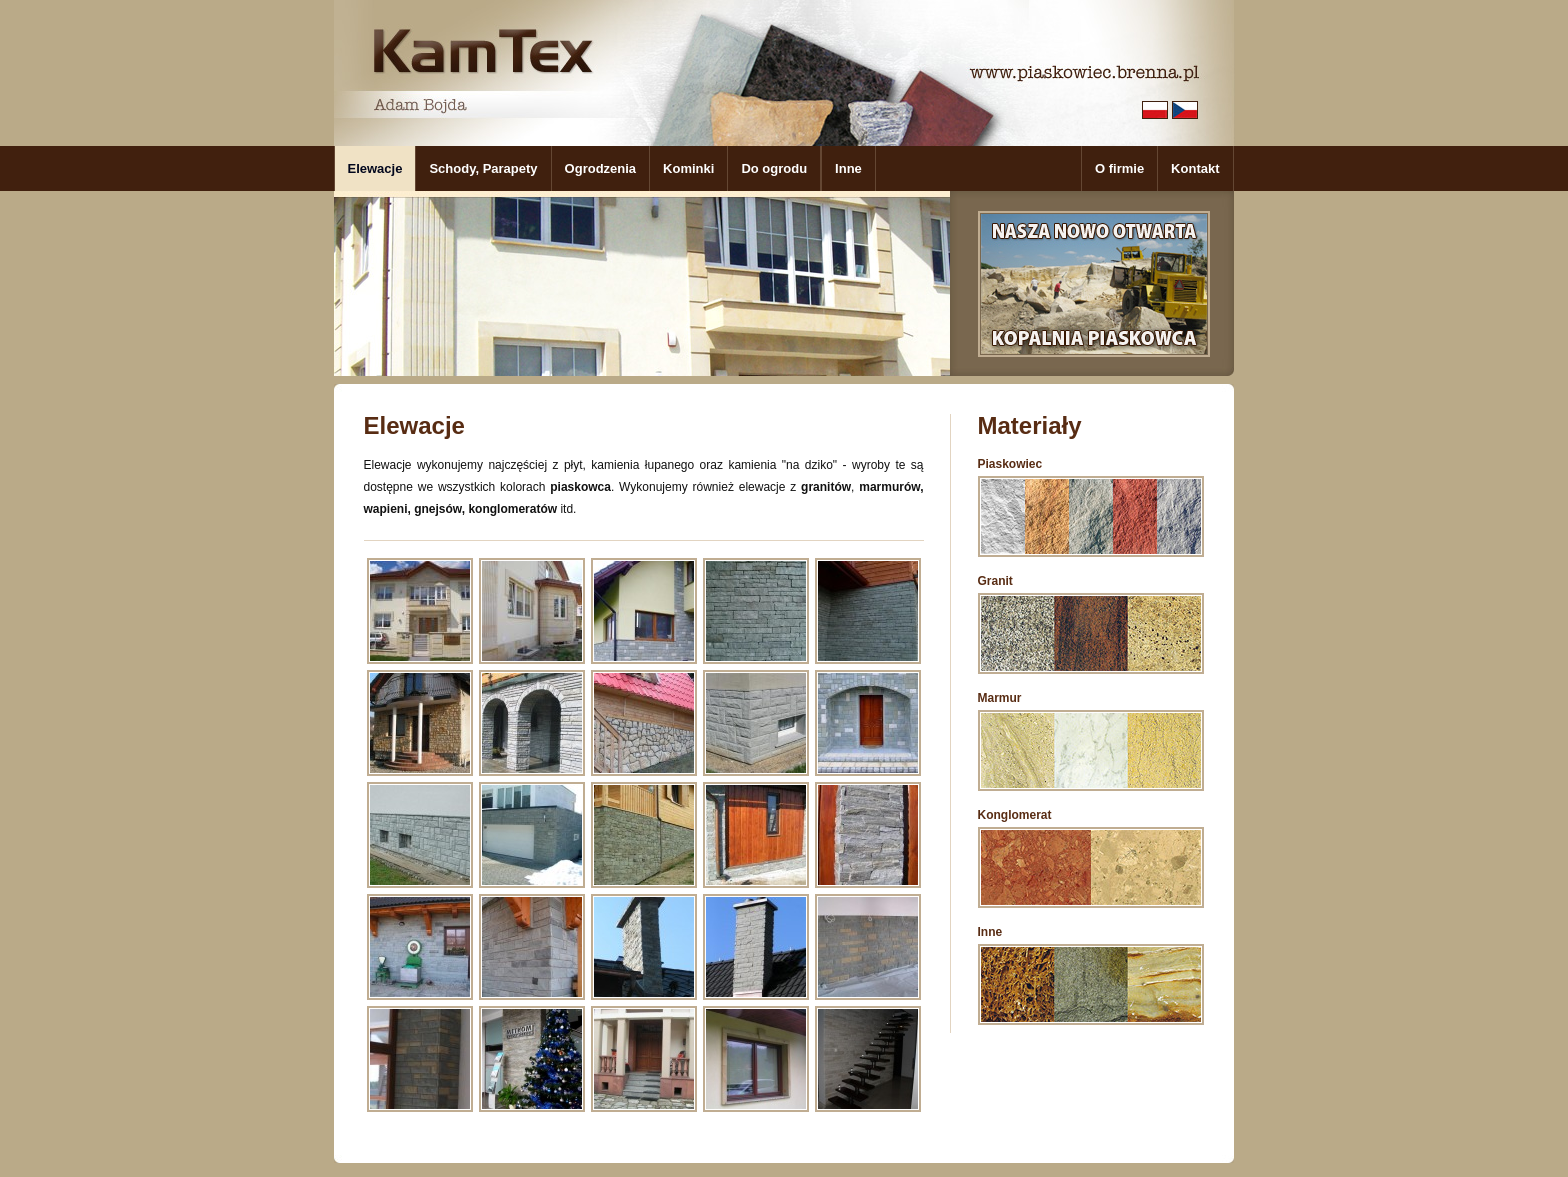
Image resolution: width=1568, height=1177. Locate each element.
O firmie (1119, 168)
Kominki (688, 168)
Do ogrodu (774, 168)
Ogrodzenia (601, 168)
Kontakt (1195, 168)
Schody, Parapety (483, 168)
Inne (848, 168)
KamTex (483, 51)
